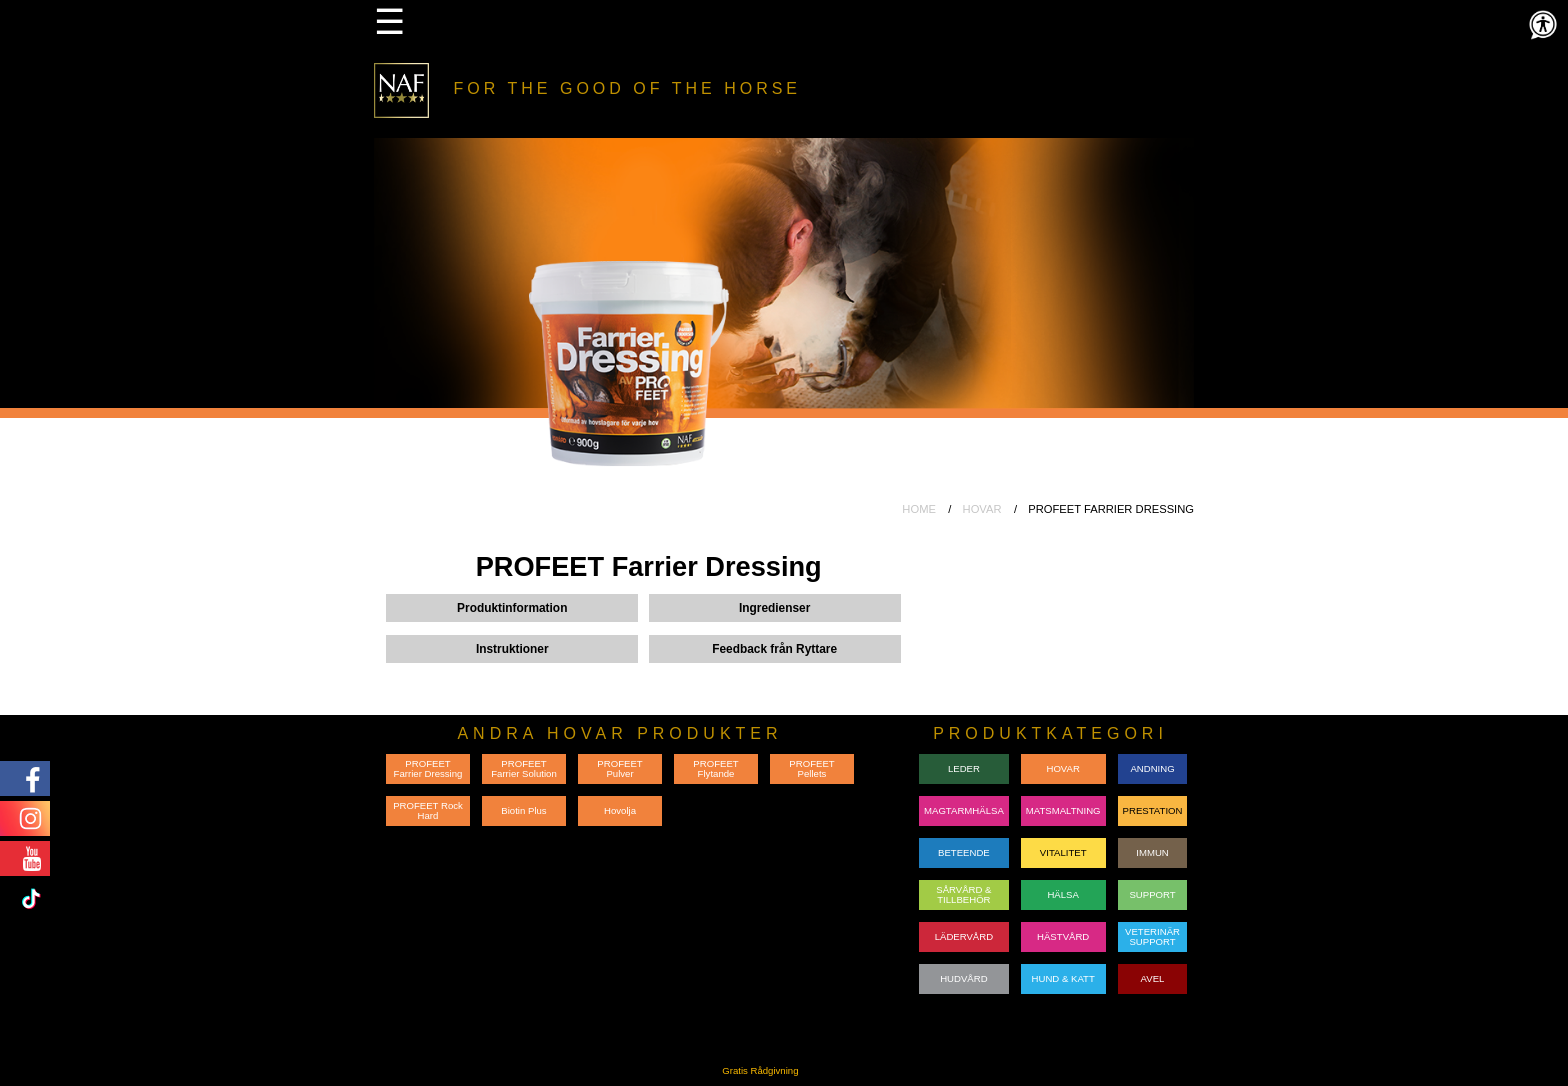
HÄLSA (1062, 894)
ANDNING (1152, 768)
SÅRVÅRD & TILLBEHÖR (963, 894)
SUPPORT (1152, 894)
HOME (919, 509)
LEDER (964, 768)
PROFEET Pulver (619, 768)
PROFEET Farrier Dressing (428, 768)
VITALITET (1063, 852)
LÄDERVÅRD (964, 936)
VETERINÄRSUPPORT (1152, 936)
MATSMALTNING (1063, 810)
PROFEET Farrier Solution (524, 768)
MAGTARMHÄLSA (964, 810)
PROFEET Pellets (811, 768)
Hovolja (620, 810)
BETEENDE (964, 852)
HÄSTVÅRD (1063, 936)
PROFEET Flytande (715, 768)
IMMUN (1152, 852)
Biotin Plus (523, 810)
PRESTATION (1153, 810)
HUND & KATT (1063, 978)
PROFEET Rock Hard (428, 810)
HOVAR (982, 509)
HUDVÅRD (963, 978)
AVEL (1153, 978)
